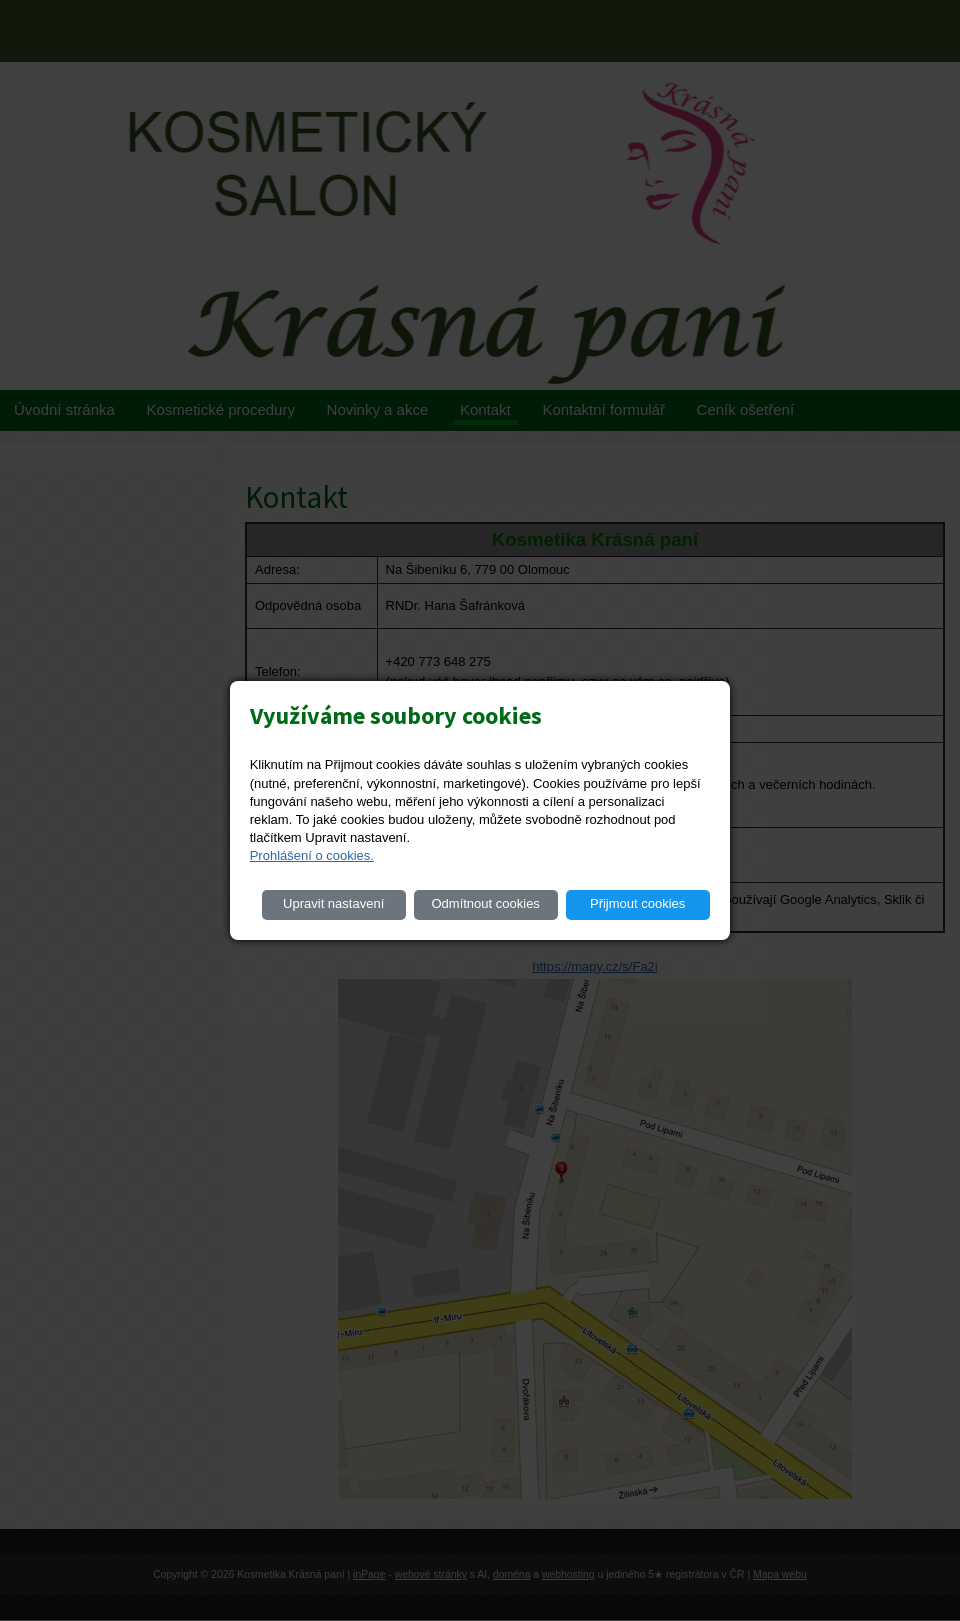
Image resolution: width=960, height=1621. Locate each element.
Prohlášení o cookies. (312, 855)
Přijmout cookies (637, 903)
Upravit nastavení (333, 903)
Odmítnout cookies (485, 903)
